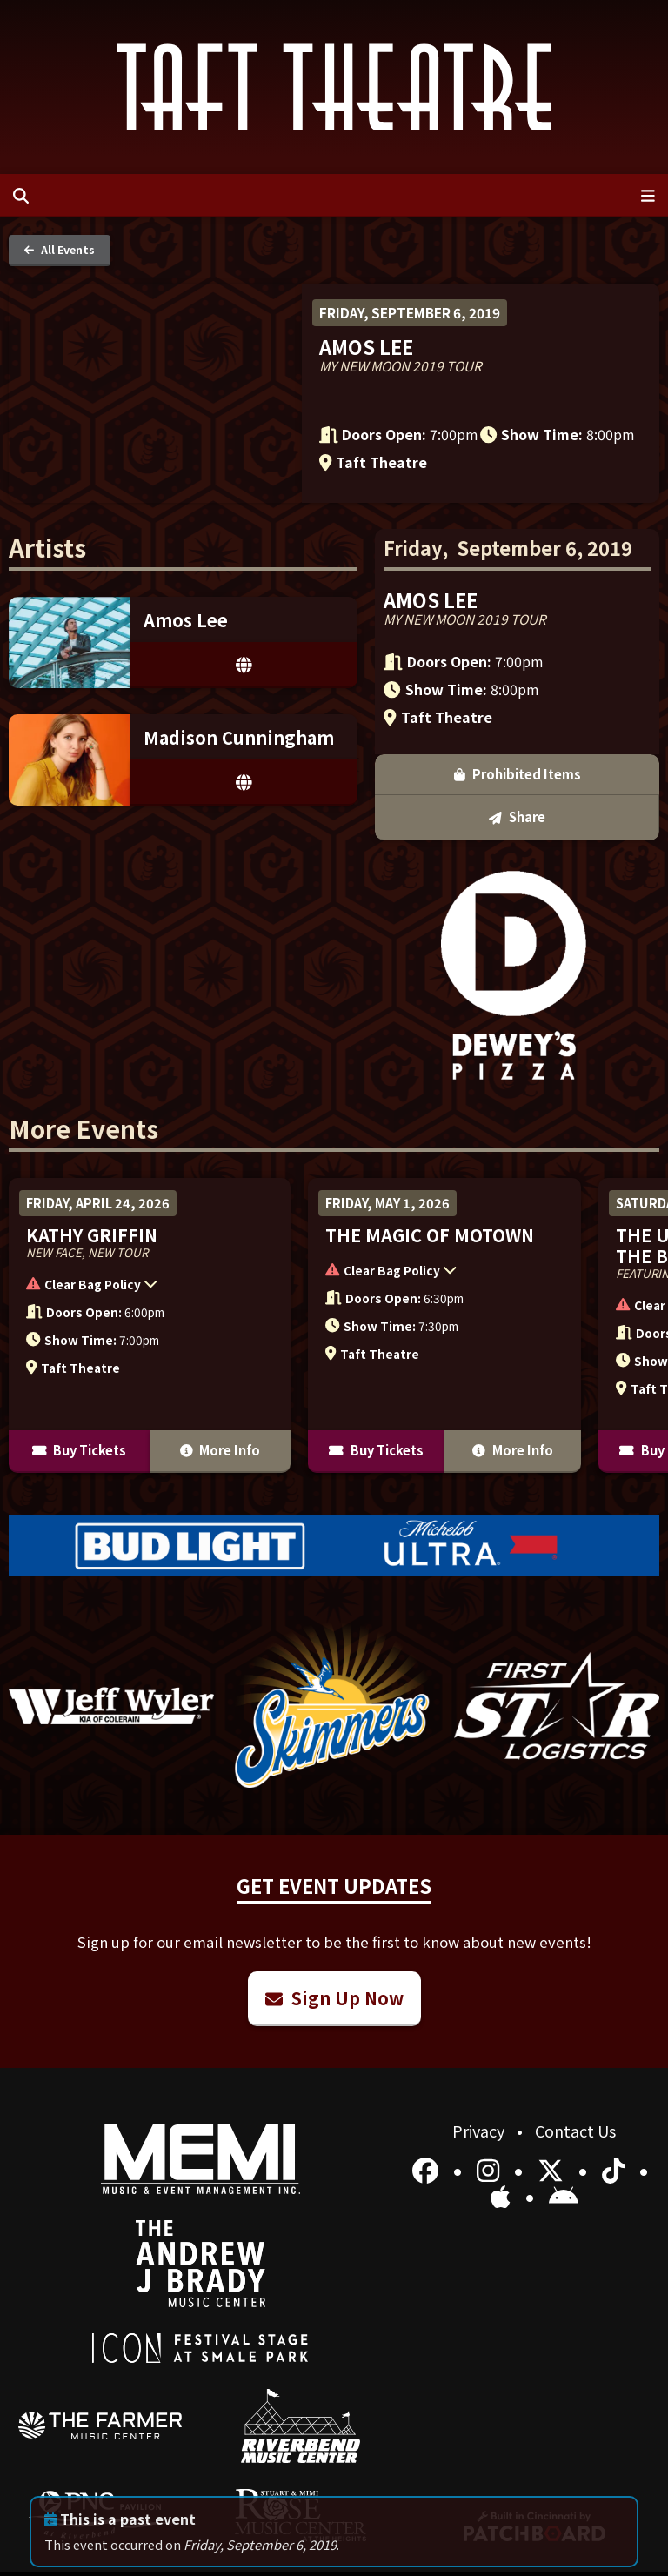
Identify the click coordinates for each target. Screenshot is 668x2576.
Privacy (480, 2130)
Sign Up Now (334, 1998)
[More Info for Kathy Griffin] (150, 1325)
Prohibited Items (517, 774)
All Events (59, 249)
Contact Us (575, 2130)
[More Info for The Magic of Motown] (444, 1325)
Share (517, 816)
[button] (141, 1286)
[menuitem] (100, 2425)
